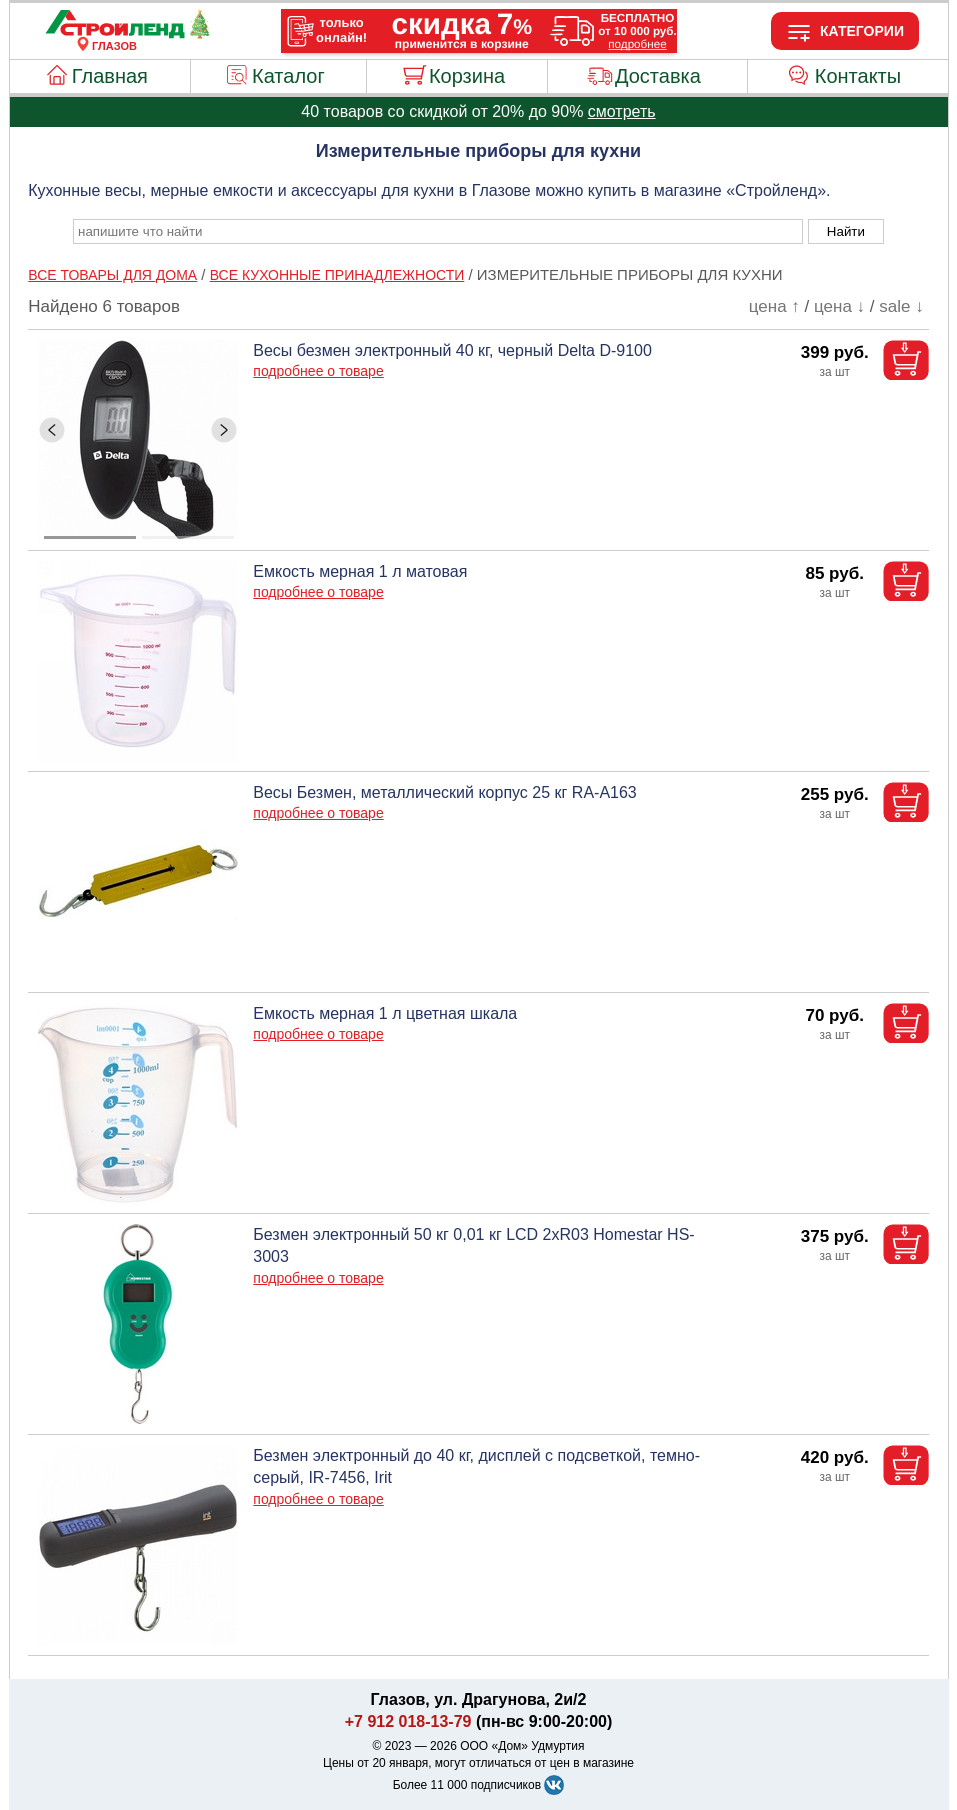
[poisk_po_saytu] (438, 231)
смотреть (622, 111)
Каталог (288, 76)
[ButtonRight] (224, 430)
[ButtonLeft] (52, 430)
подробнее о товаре (318, 371)
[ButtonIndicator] (139, 532)
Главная (110, 76)
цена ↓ (839, 306)
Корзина (467, 76)
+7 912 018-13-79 (408, 1721)
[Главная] (115, 34)
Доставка (658, 76)
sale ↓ (901, 306)
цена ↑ (774, 306)
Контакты (858, 76)
